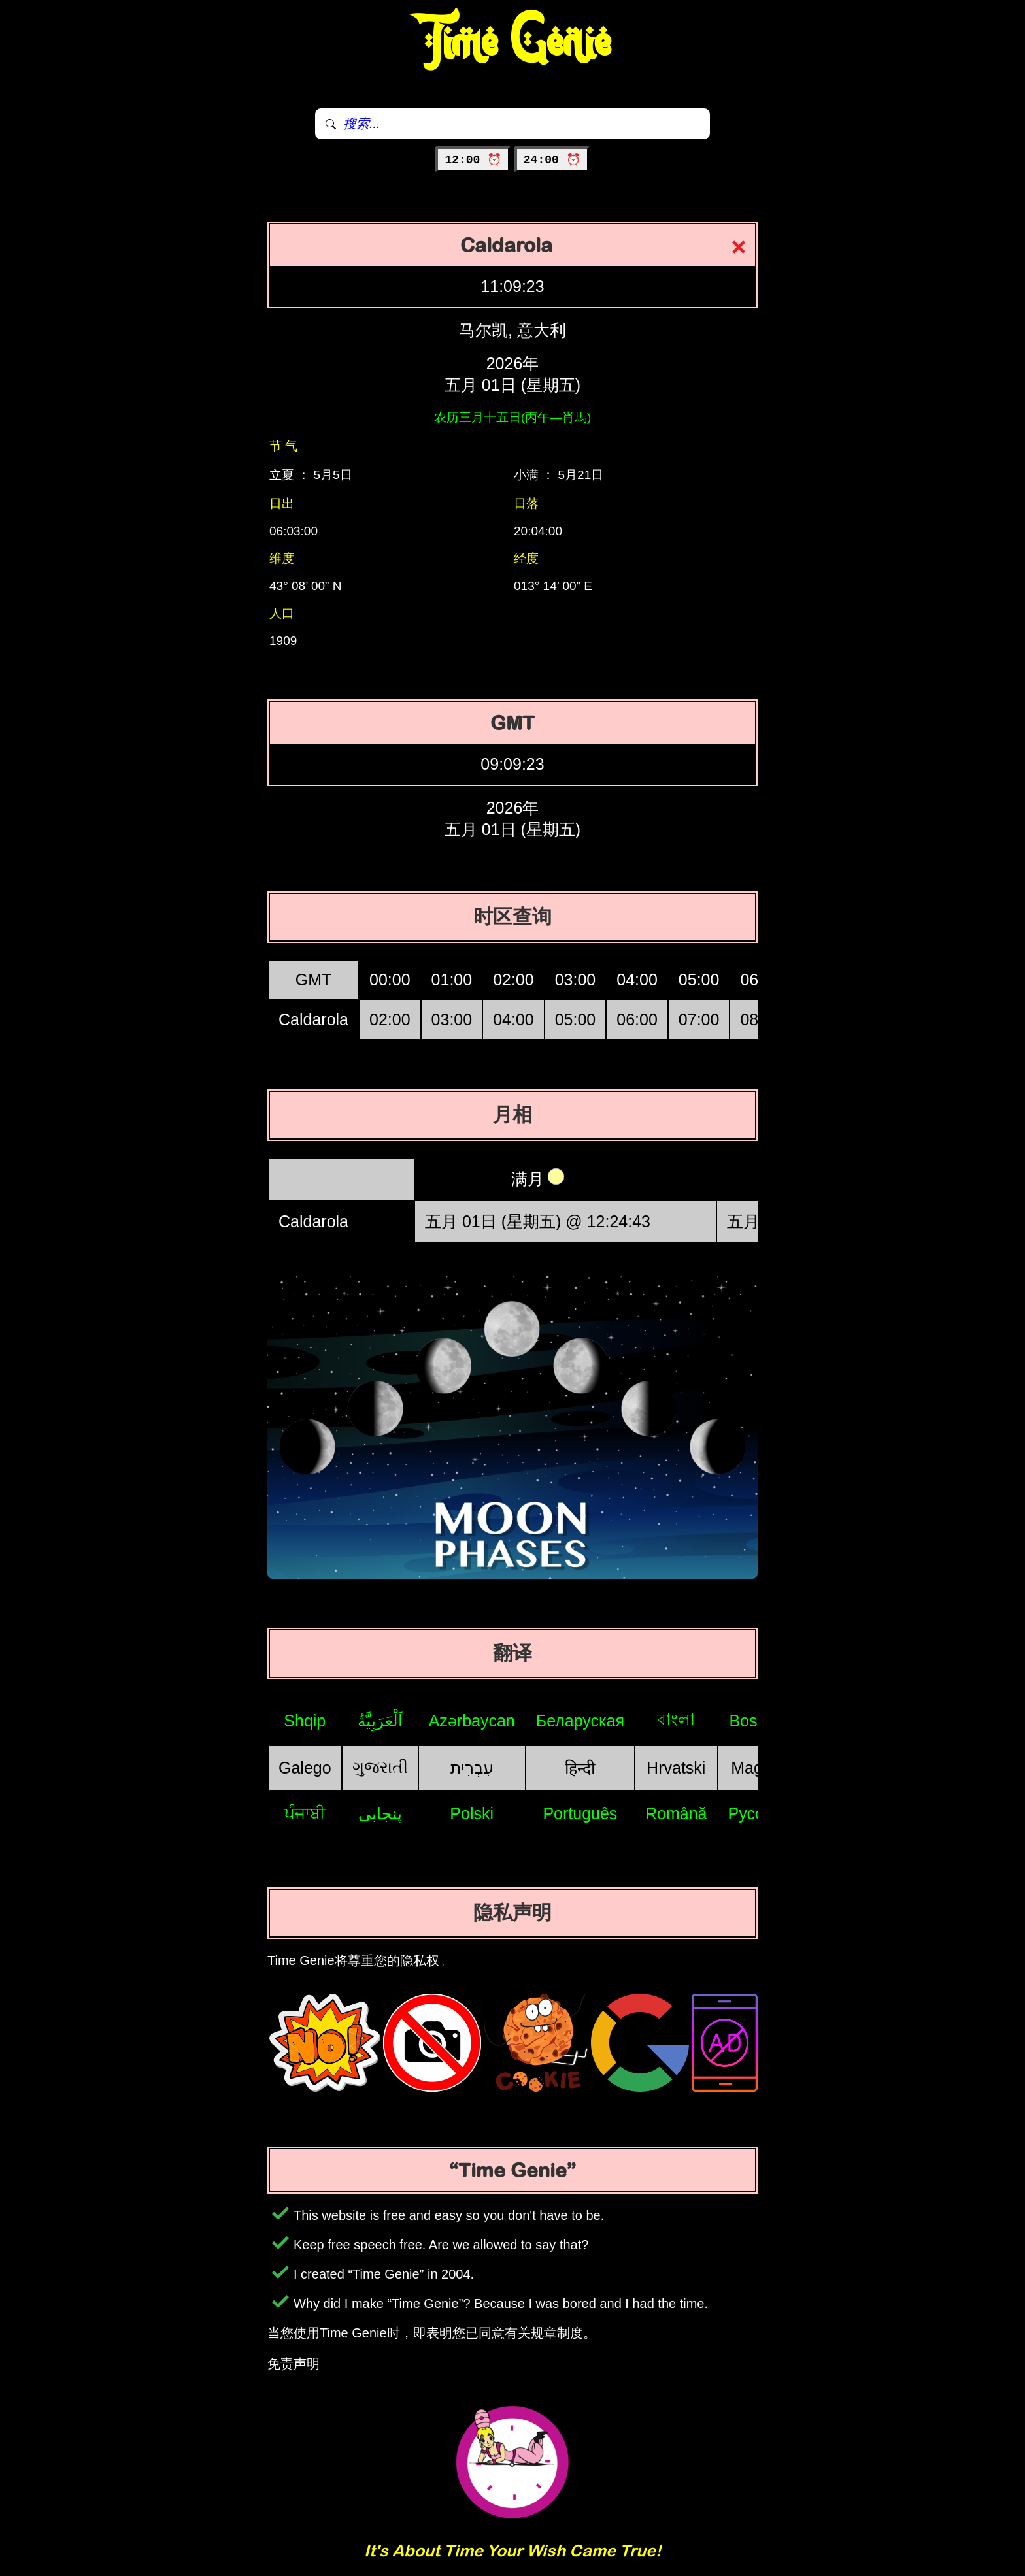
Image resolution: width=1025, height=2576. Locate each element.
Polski (472, 1813)
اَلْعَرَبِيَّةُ (380, 1720)
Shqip (305, 1720)
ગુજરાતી (380, 1767)
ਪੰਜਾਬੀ (305, 1813)
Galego (304, 1768)
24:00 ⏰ (552, 160)
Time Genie (513, 42)
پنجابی (380, 1813)
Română (676, 1813)
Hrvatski (676, 1768)
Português (580, 1813)
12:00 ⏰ (473, 160)
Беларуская (580, 1720)
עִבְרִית (472, 1768)
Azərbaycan (472, 1720)
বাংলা (676, 1719)
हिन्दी (580, 1768)
